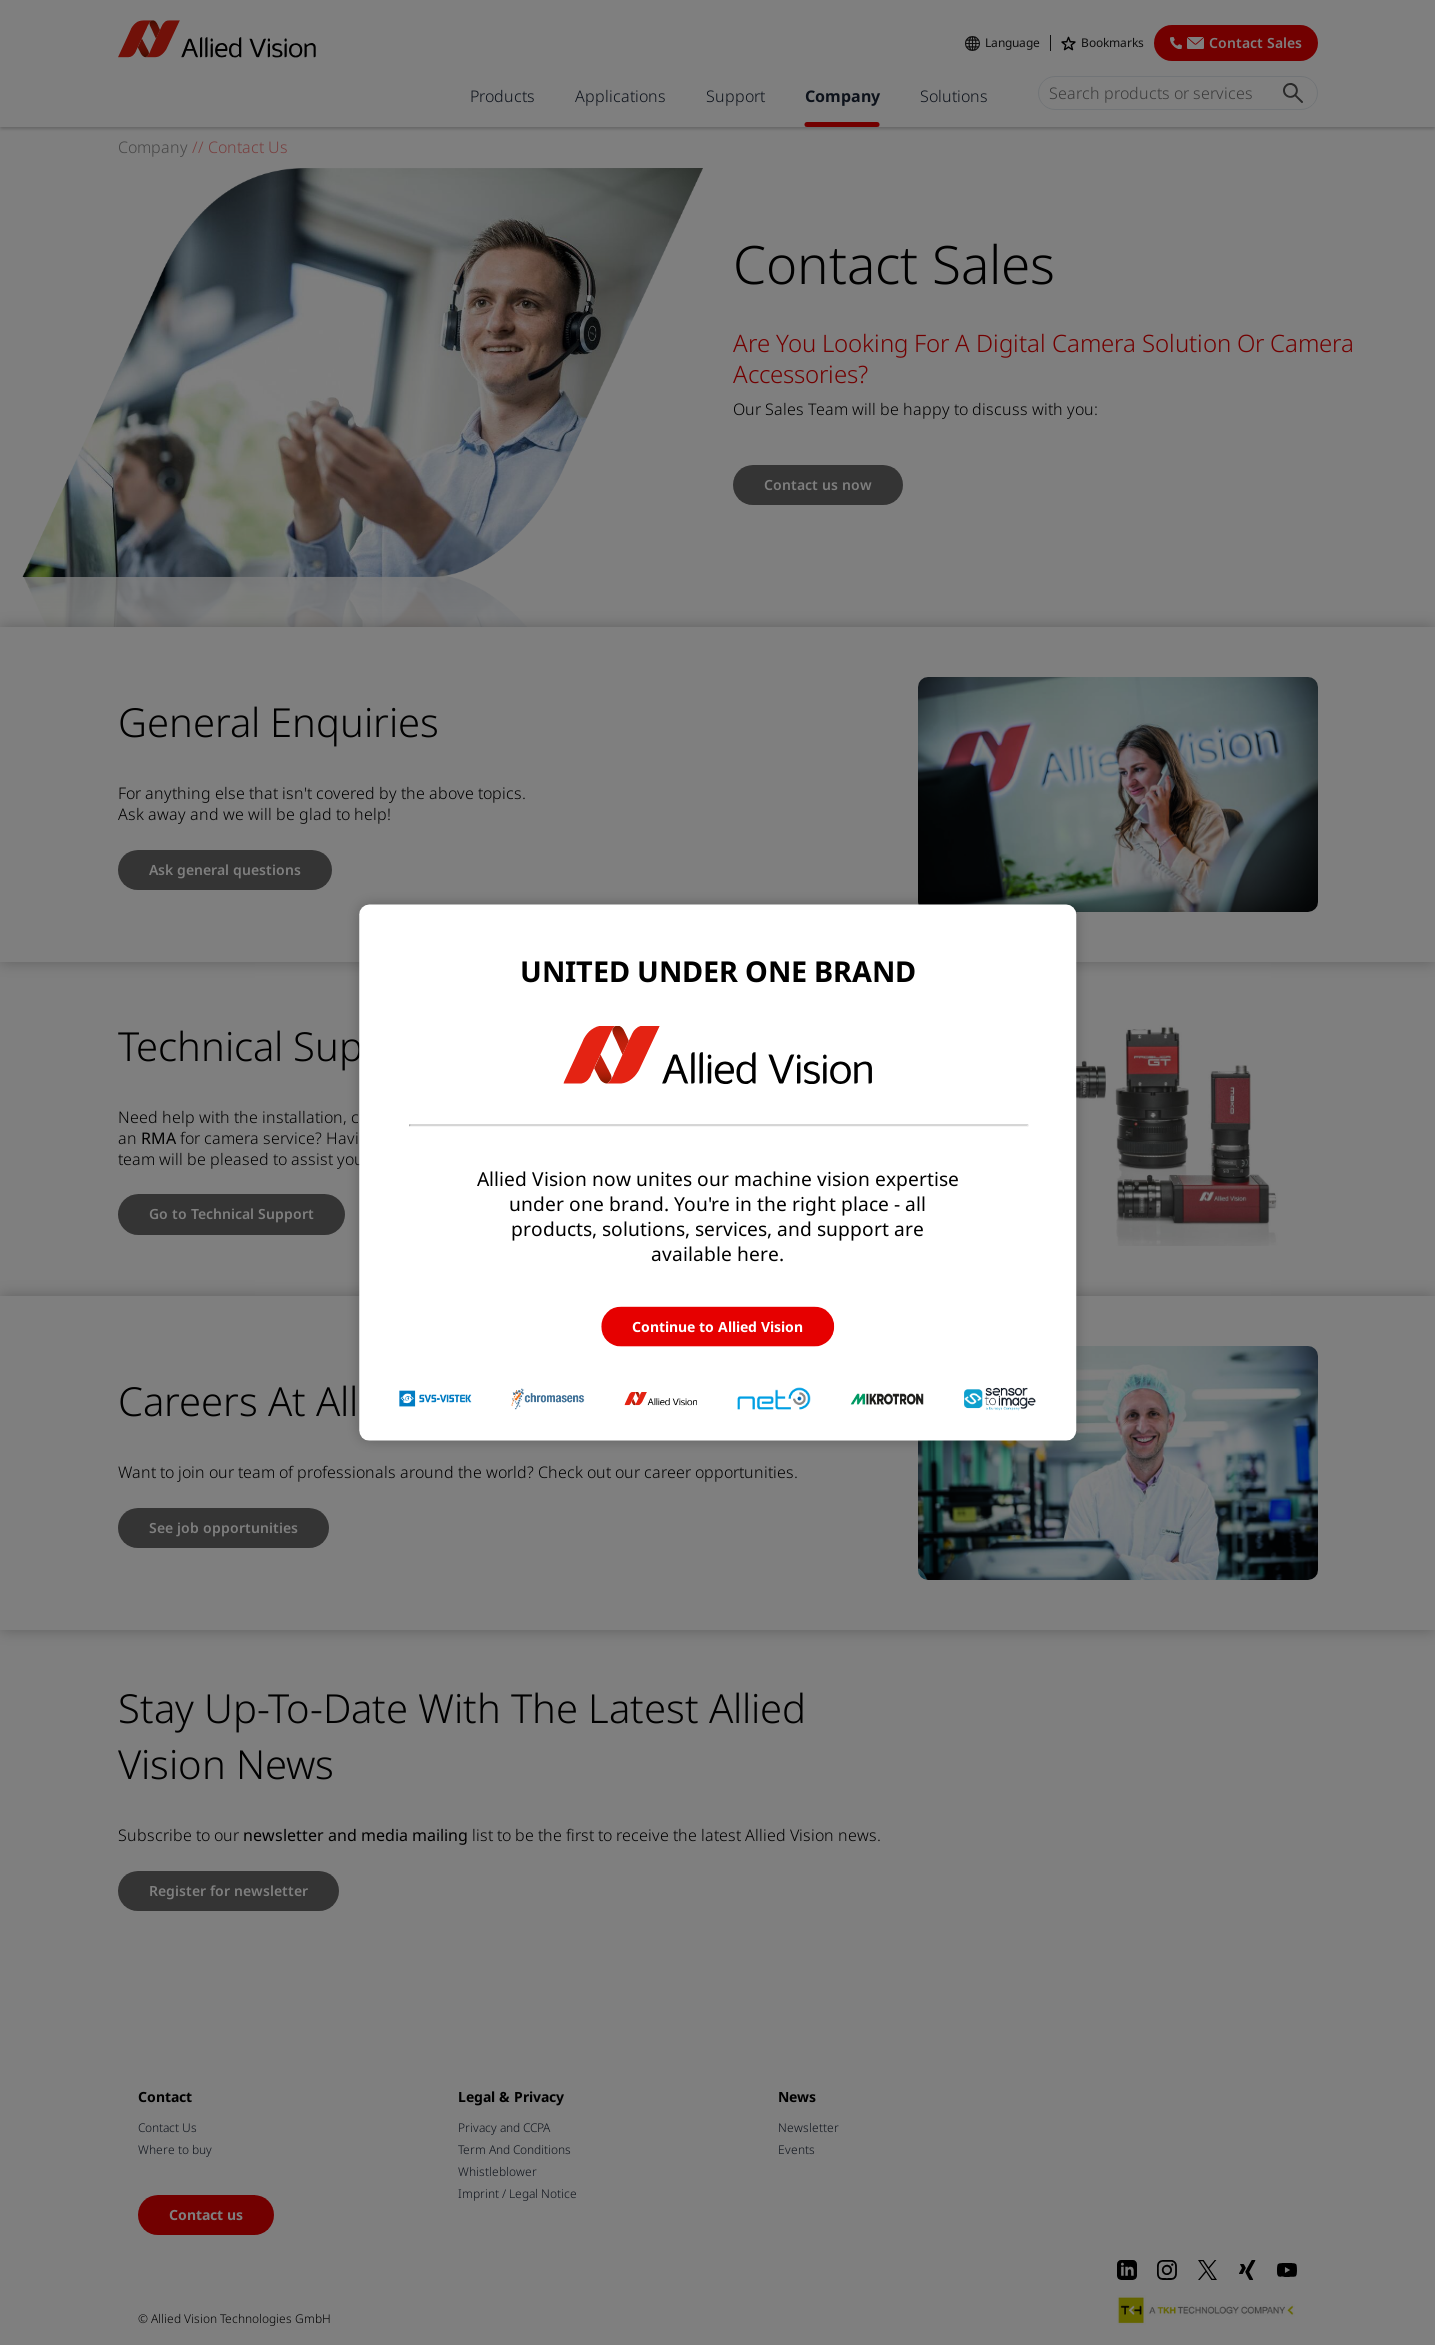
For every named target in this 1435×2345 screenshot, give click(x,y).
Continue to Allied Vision (717, 1326)
